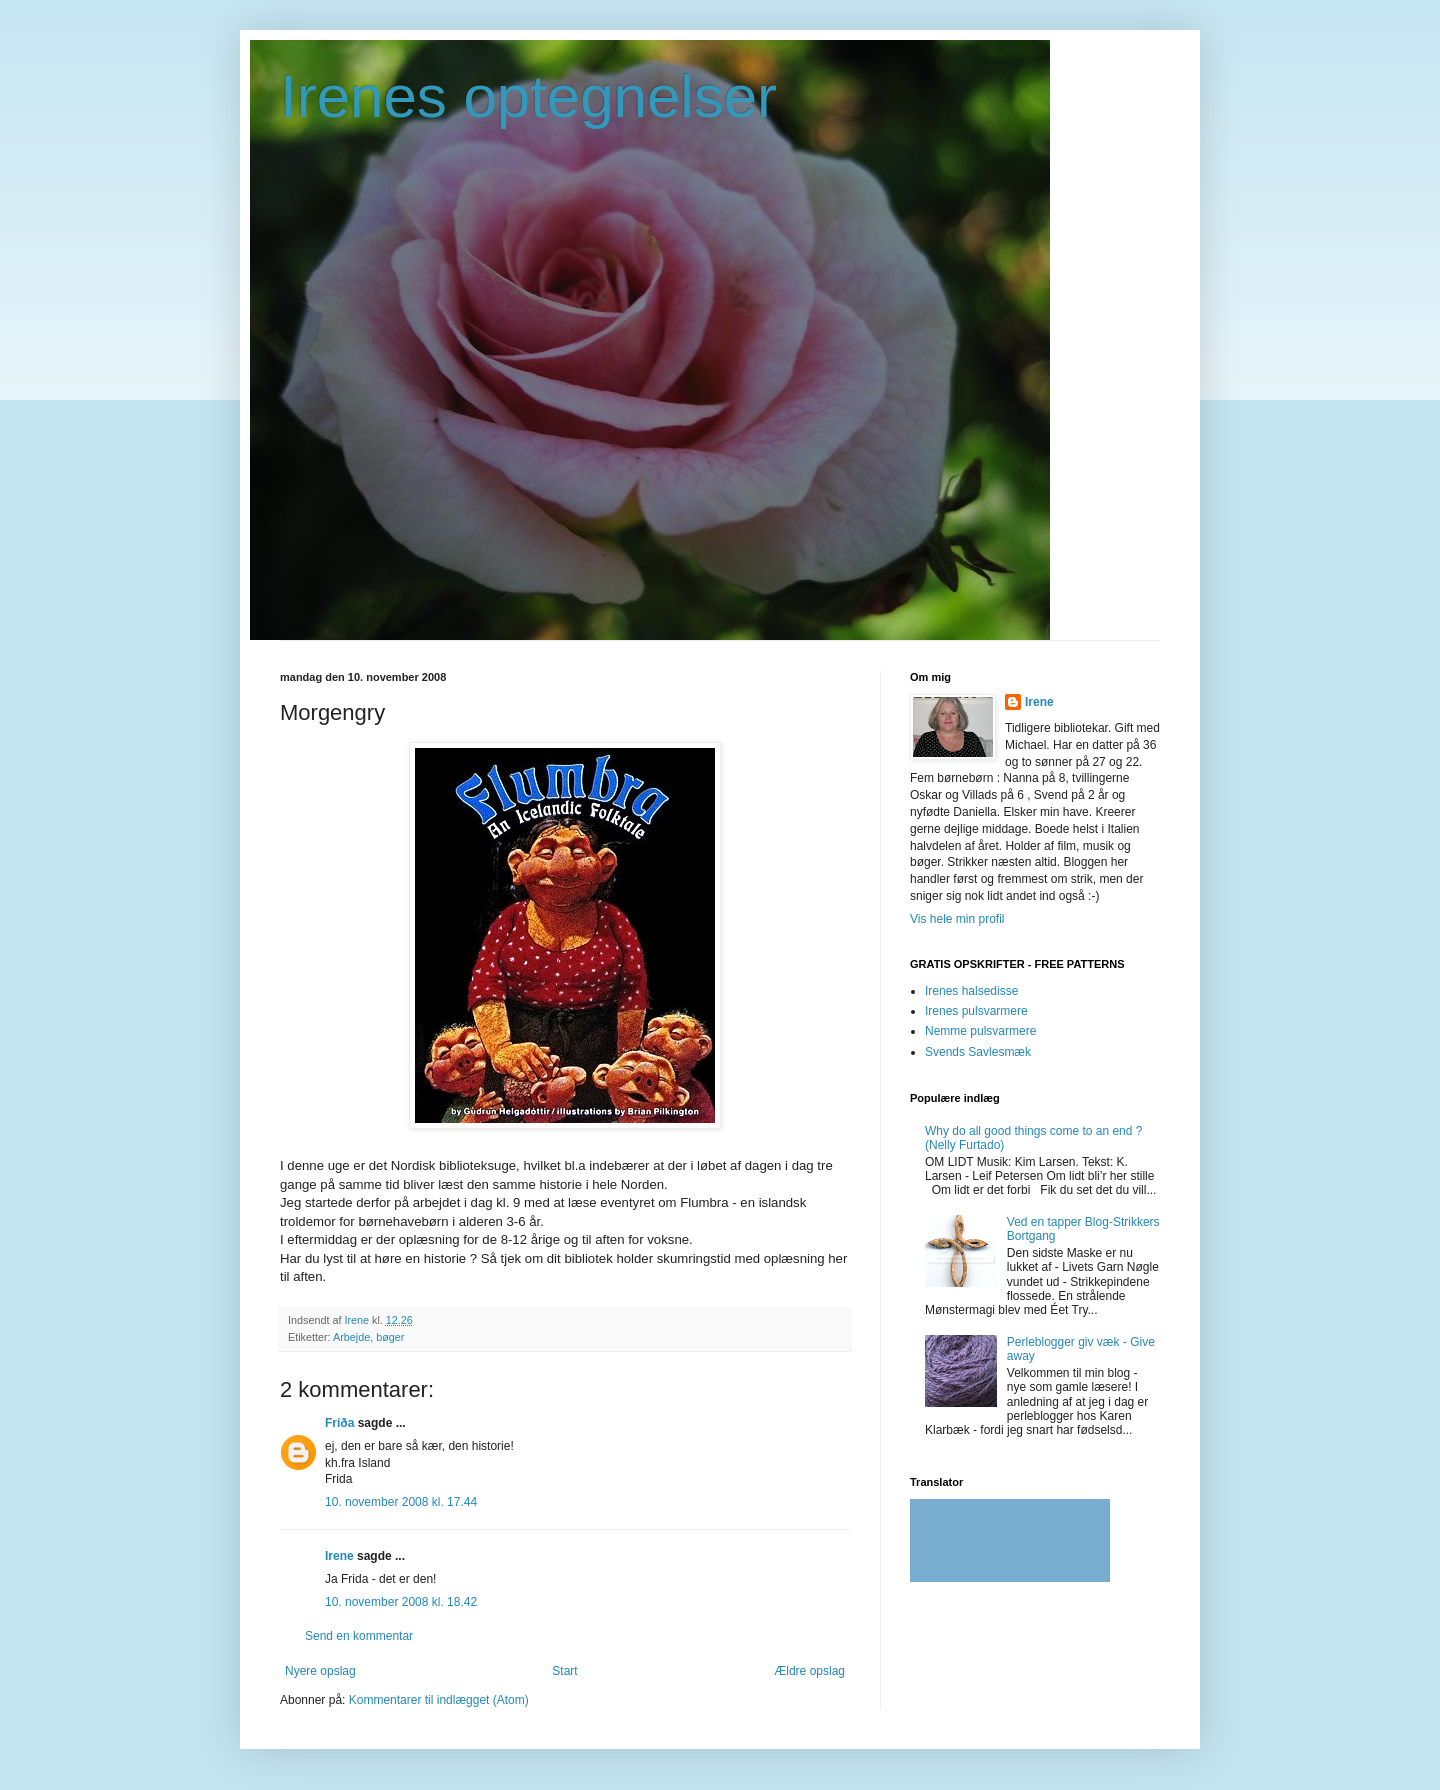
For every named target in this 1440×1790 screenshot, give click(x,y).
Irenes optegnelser (528, 96)
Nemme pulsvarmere (980, 1031)
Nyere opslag (320, 1671)
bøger (390, 1337)
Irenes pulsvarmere (976, 1011)
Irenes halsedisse (971, 991)
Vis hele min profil (957, 919)
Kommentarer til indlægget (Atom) (439, 1700)
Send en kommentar (359, 1636)
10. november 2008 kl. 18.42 (401, 1602)
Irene (339, 1556)
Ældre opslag (809, 1671)
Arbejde (351, 1337)
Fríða (339, 1423)
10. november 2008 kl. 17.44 (401, 1502)
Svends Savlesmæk (978, 1052)
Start (564, 1671)
